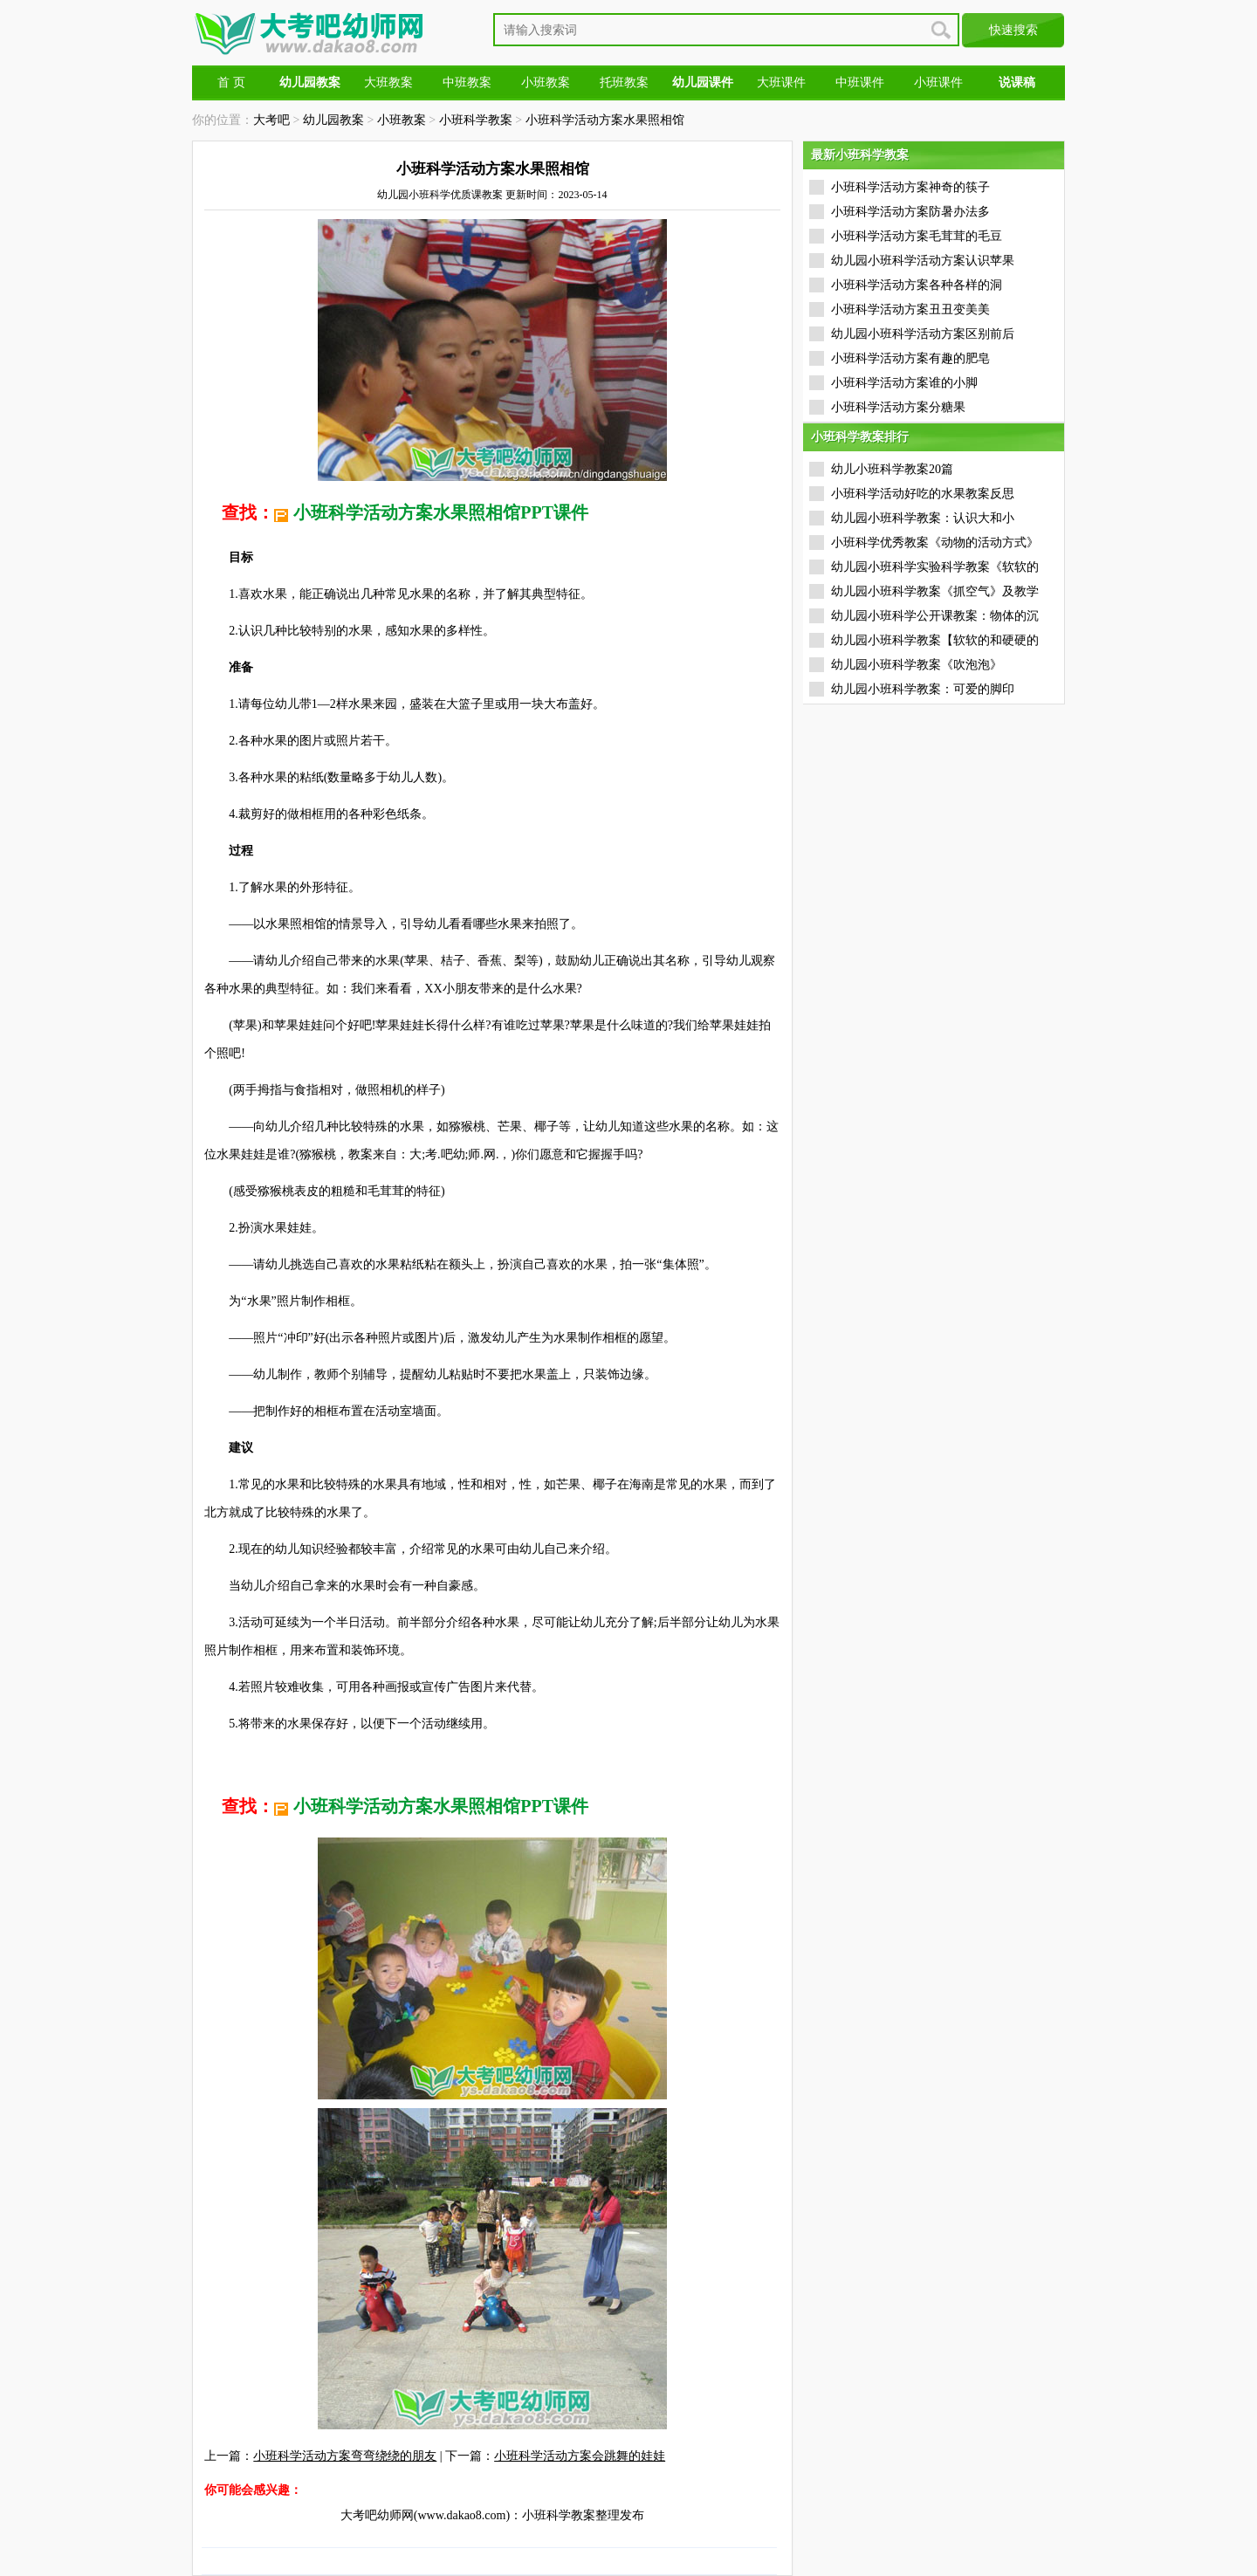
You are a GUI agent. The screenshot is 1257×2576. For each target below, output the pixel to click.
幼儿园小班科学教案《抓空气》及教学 (935, 591)
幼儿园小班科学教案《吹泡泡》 (916, 664)
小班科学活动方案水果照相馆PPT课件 (440, 512)
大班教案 (388, 82)
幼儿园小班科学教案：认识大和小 (922, 518)
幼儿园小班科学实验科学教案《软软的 (935, 567)
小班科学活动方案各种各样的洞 (916, 285)
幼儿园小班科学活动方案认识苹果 (922, 260)
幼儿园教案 (333, 120)
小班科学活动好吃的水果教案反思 (922, 493)
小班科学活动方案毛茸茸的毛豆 (916, 236)
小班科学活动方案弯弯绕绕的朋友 (344, 2456)
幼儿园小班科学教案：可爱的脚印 (922, 689)
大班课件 (781, 82)
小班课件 (938, 82)
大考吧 (271, 120)
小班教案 (545, 82)
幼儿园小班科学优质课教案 (440, 195)
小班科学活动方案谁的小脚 (904, 382)
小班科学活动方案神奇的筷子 (910, 187)
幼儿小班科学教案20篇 (892, 469)
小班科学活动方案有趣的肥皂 (910, 358)
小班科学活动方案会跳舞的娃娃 (579, 2456)
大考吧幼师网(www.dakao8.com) (425, 2515)
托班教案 (624, 82)
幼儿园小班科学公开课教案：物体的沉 (935, 615)
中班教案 (467, 82)
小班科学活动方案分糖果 (898, 407)
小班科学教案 (475, 120)
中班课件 (859, 82)
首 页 (231, 82)
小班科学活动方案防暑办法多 (910, 211)
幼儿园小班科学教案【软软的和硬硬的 (935, 640)
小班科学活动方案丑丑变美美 (910, 309)
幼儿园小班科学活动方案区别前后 (922, 333)
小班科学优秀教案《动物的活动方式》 (935, 542)
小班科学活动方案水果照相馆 (604, 120)
